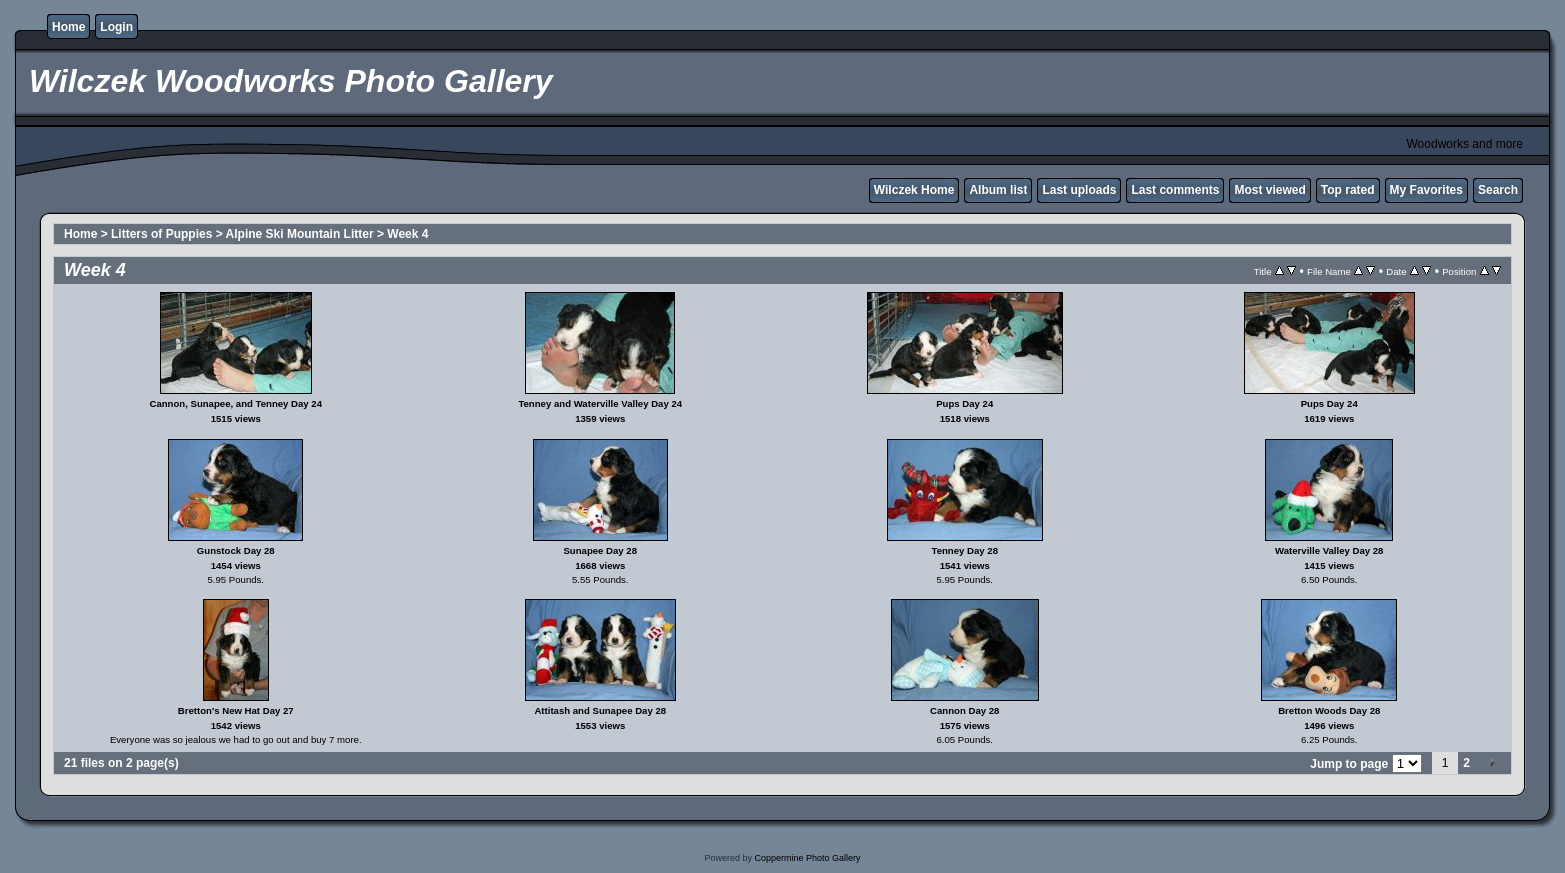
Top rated (1348, 190)
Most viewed (1269, 190)
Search (1498, 190)
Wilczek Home (914, 190)
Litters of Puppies (161, 234)
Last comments (1175, 190)
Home (68, 27)
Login (116, 27)
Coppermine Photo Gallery (807, 858)
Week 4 (407, 234)
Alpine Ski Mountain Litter (300, 234)
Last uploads (1079, 190)
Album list (998, 190)
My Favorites (1426, 190)
